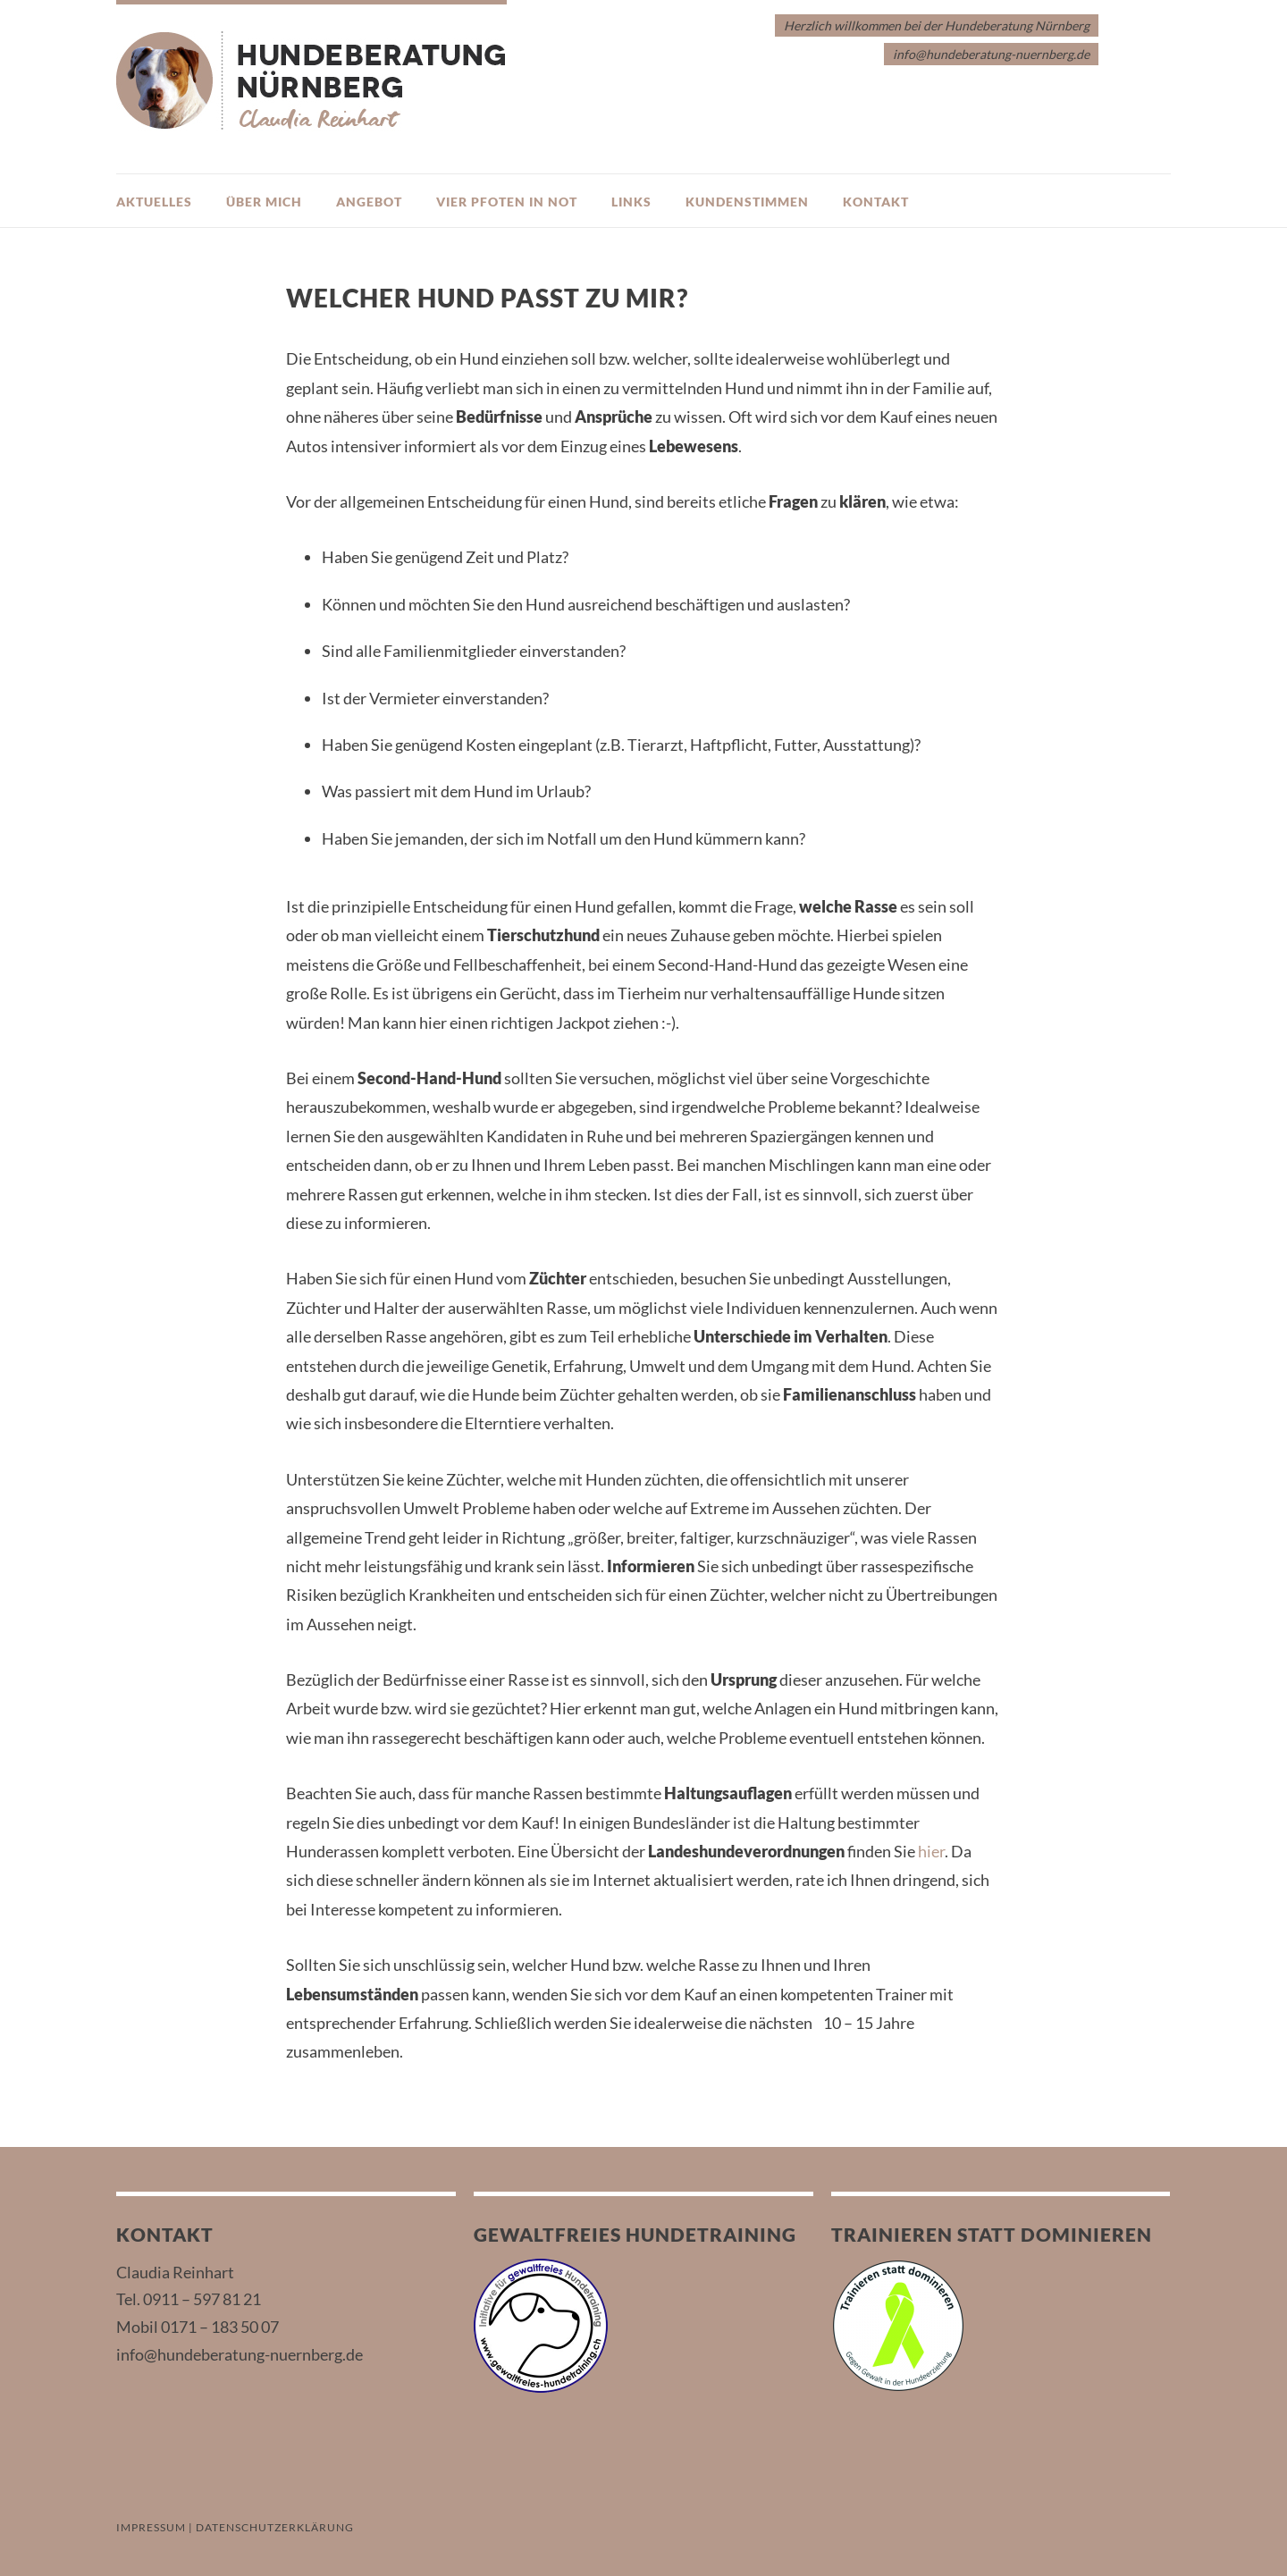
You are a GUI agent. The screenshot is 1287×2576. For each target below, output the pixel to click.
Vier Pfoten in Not (506, 201)
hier (931, 1851)
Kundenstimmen (747, 201)
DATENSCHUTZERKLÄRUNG (275, 2527)
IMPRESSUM (151, 2527)
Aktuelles (154, 201)
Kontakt (876, 201)
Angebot (369, 201)
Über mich (264, 201)
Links (631, 201)
